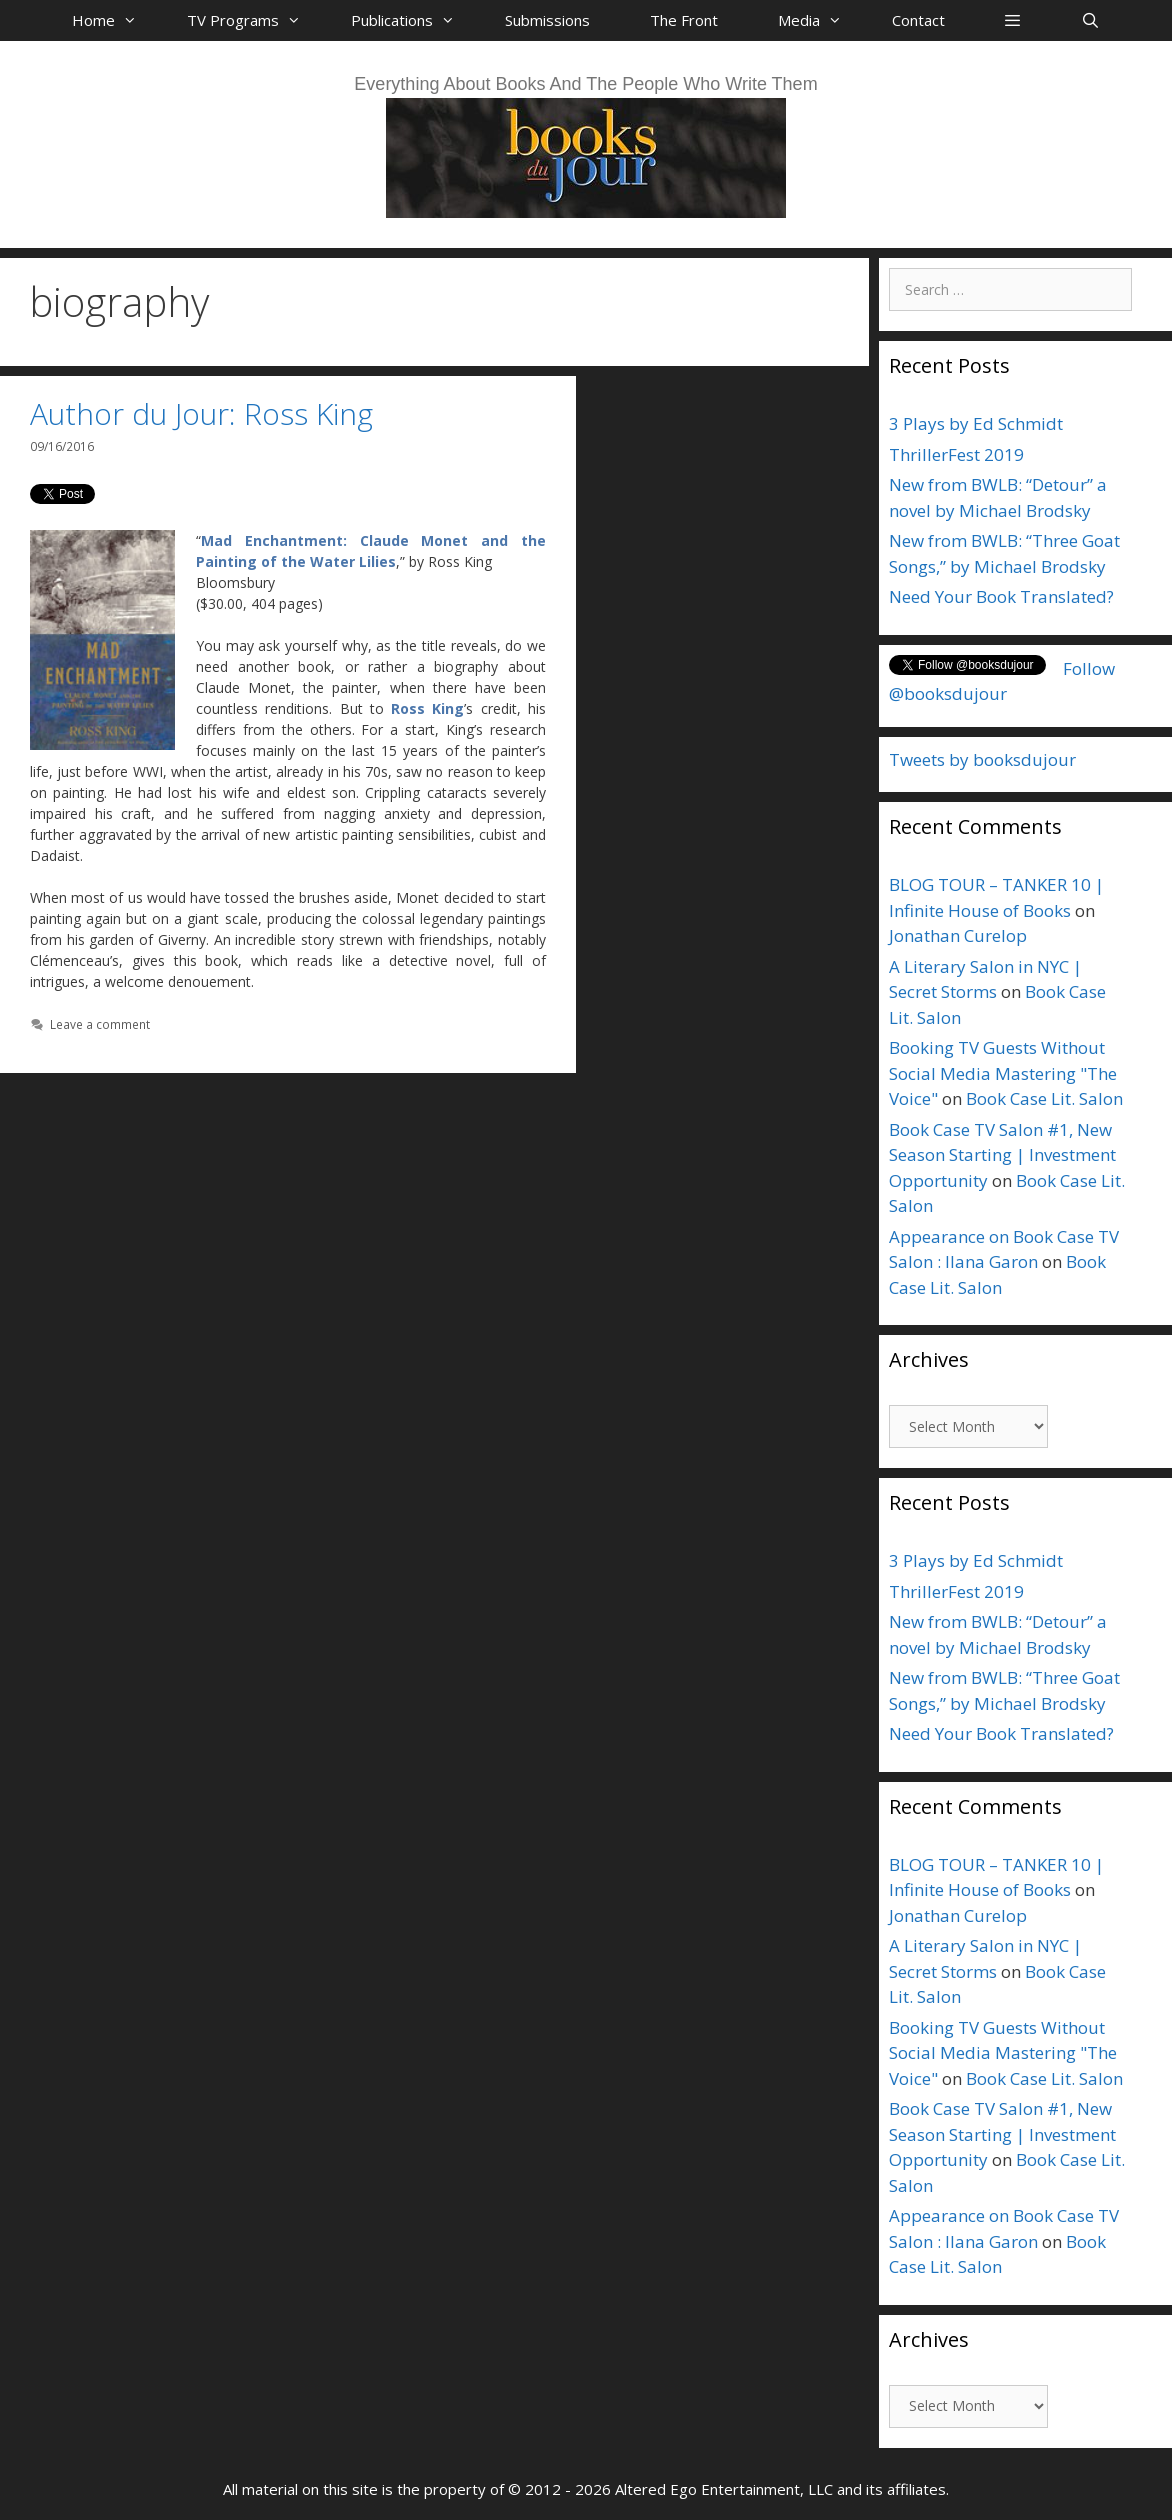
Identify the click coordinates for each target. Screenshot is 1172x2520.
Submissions (547, 20)
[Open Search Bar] (1089, 20)
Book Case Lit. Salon (1044, 1098)
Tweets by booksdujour (982, 759)
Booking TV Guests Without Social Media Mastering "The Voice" (1003, 1073)
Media (820, 20)
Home (114, 20)
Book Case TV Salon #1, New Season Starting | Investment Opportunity (1002, 1155)
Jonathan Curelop (958, 935)
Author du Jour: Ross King (201, 413)
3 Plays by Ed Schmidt (976, 423)
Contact (918, 20)
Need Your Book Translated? (1001, 596)
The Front (684, 20)
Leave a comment (100, 1024)
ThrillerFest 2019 (956, 454)
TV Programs (254, 20)
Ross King (427, 708)
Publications (413, 20)
